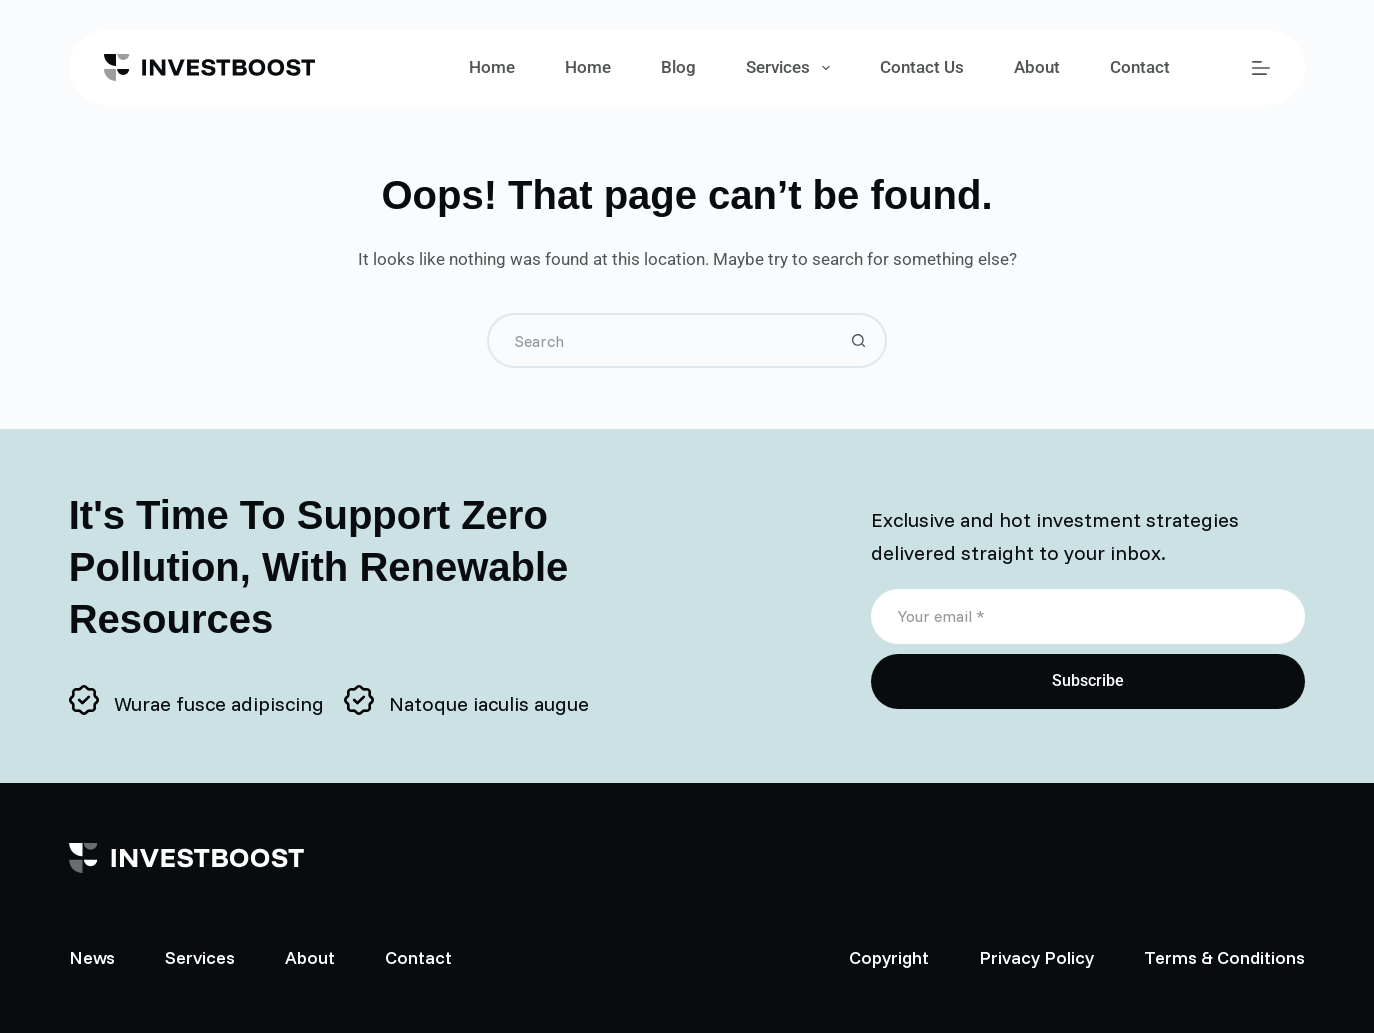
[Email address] (1088, 616)
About (1037, 67)
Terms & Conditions (1224, 957)
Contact (1140, 67)
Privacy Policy (1036, 957)
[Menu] (1261, 68)
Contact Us (922, 67)
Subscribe (1088, 680)
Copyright (889, 957)
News (92, 957)
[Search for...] (659, 340)
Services (791, 68)
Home (492, 67)
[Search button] (859, 340)
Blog (678, 67)
